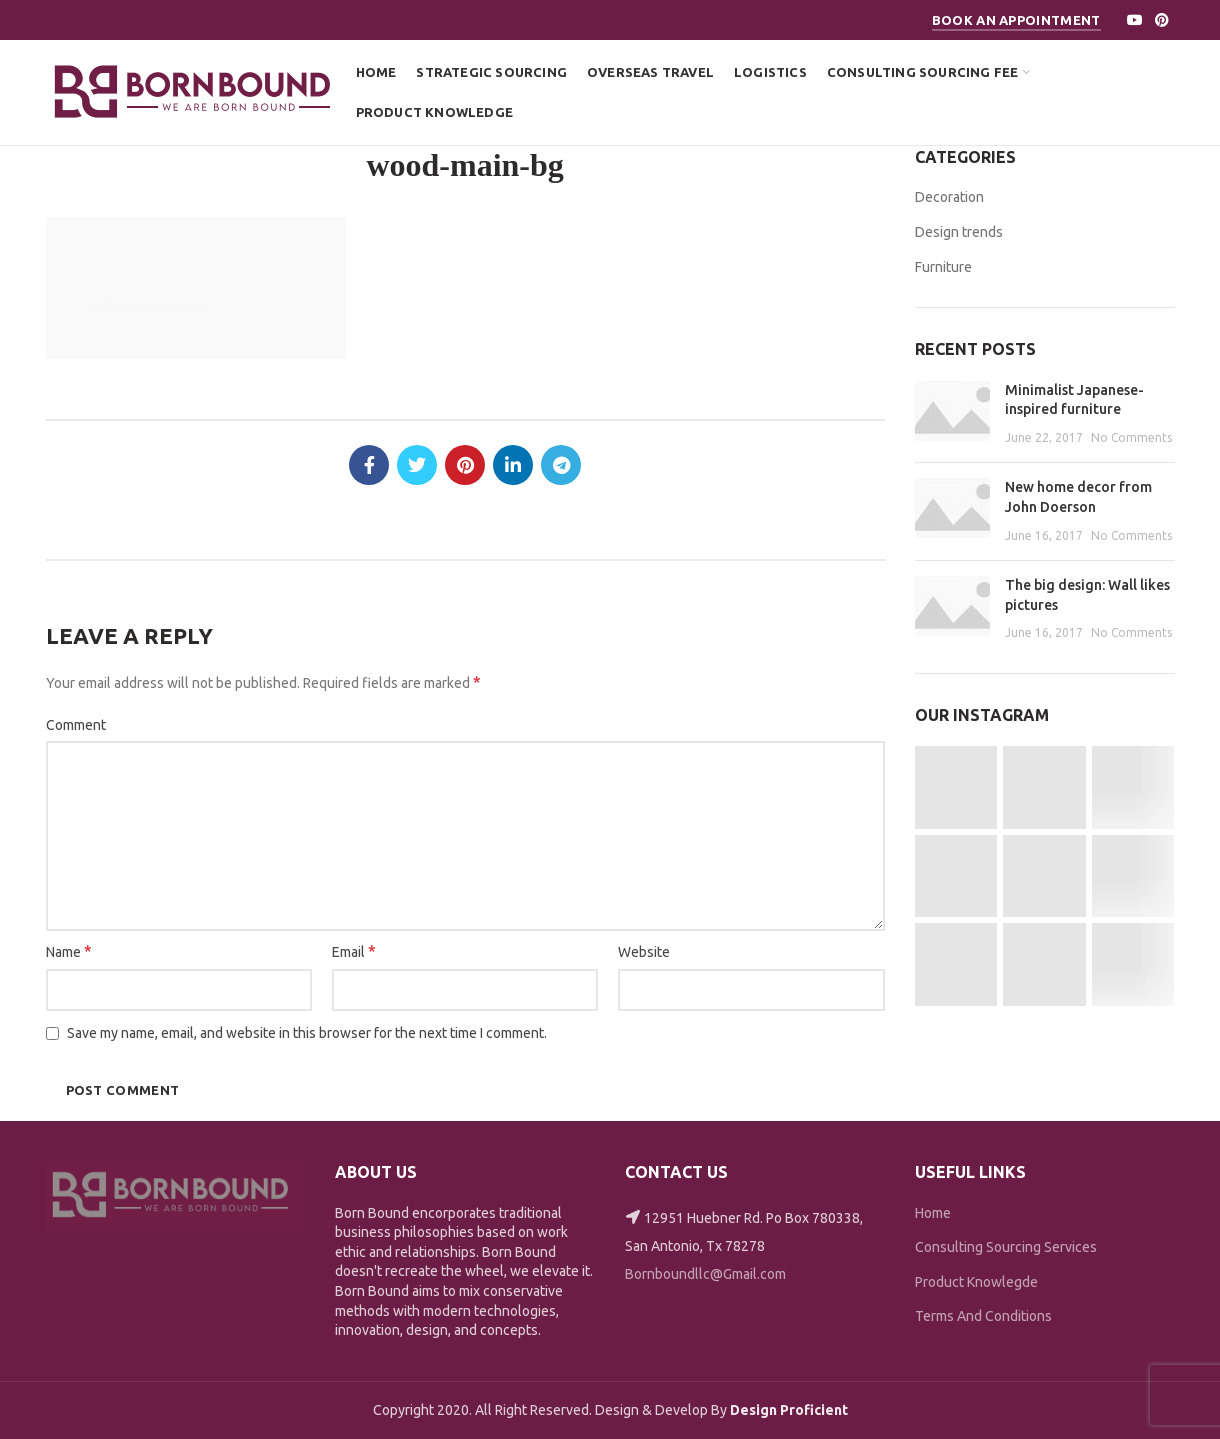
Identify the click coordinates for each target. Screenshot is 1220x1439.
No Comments (1131, 437)
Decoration (949, 197)
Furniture (943, 267)
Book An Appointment (1016, 20)
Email (354, 951)
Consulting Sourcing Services (1006, 1247)
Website (644, 952)
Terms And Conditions (983, 1316)
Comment (76, 725)
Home (933, 1213)
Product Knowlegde (976, 1282)
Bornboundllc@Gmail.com (705, 1274)
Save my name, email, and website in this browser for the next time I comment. (307, 1033)
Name (69, 951)
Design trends (959, 232)
